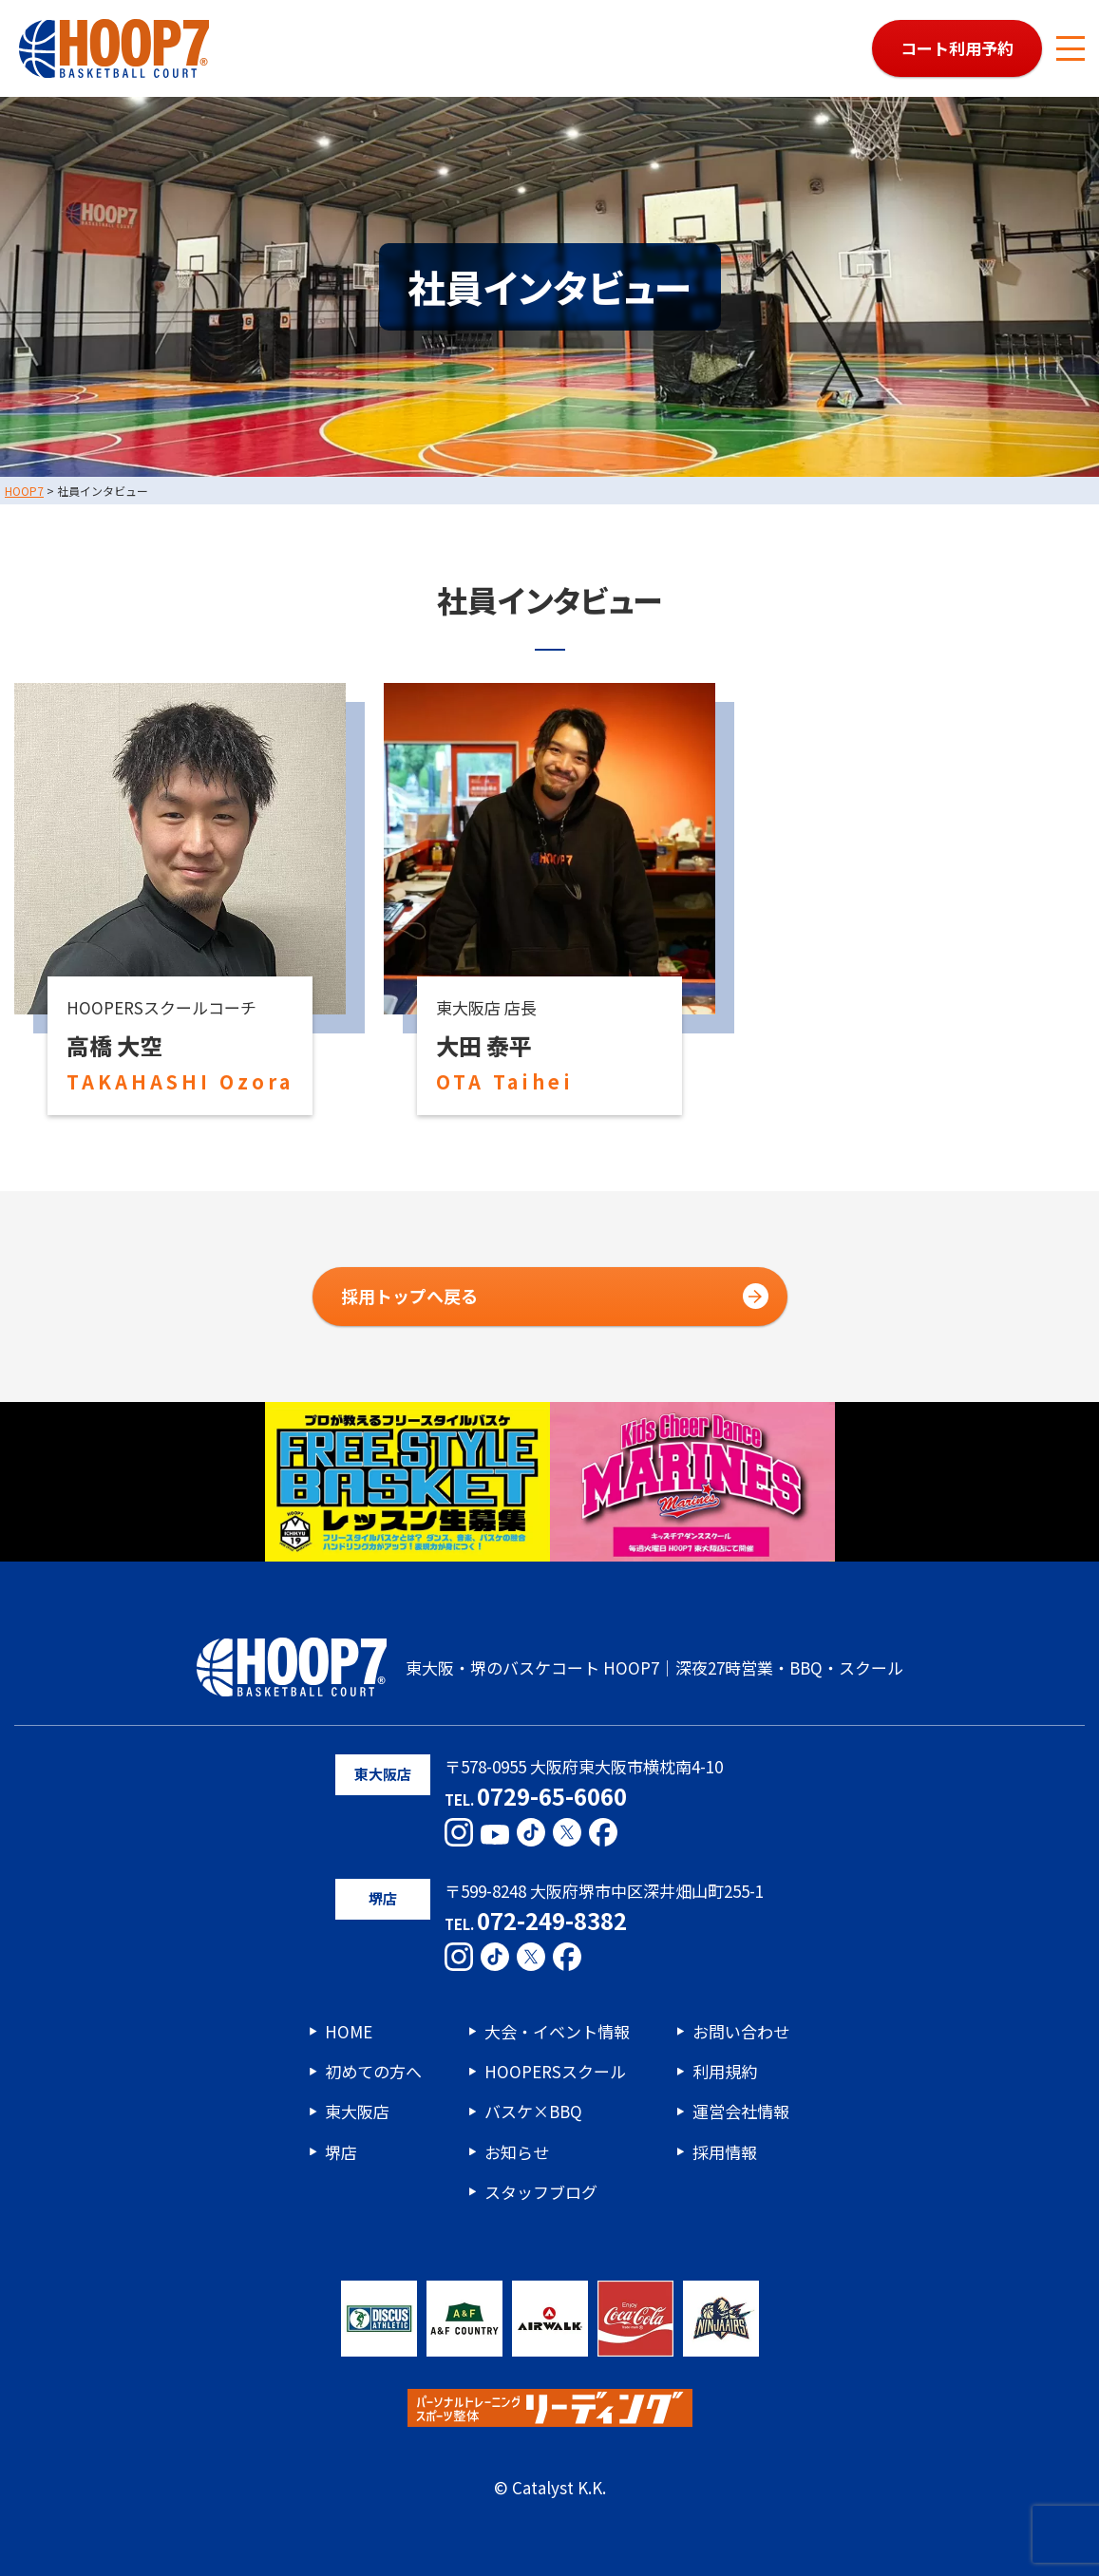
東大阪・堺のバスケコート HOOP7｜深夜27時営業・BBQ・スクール (550, 1667)
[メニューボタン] (1070, 48)
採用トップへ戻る (409, 1295)
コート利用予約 (957, 48)
